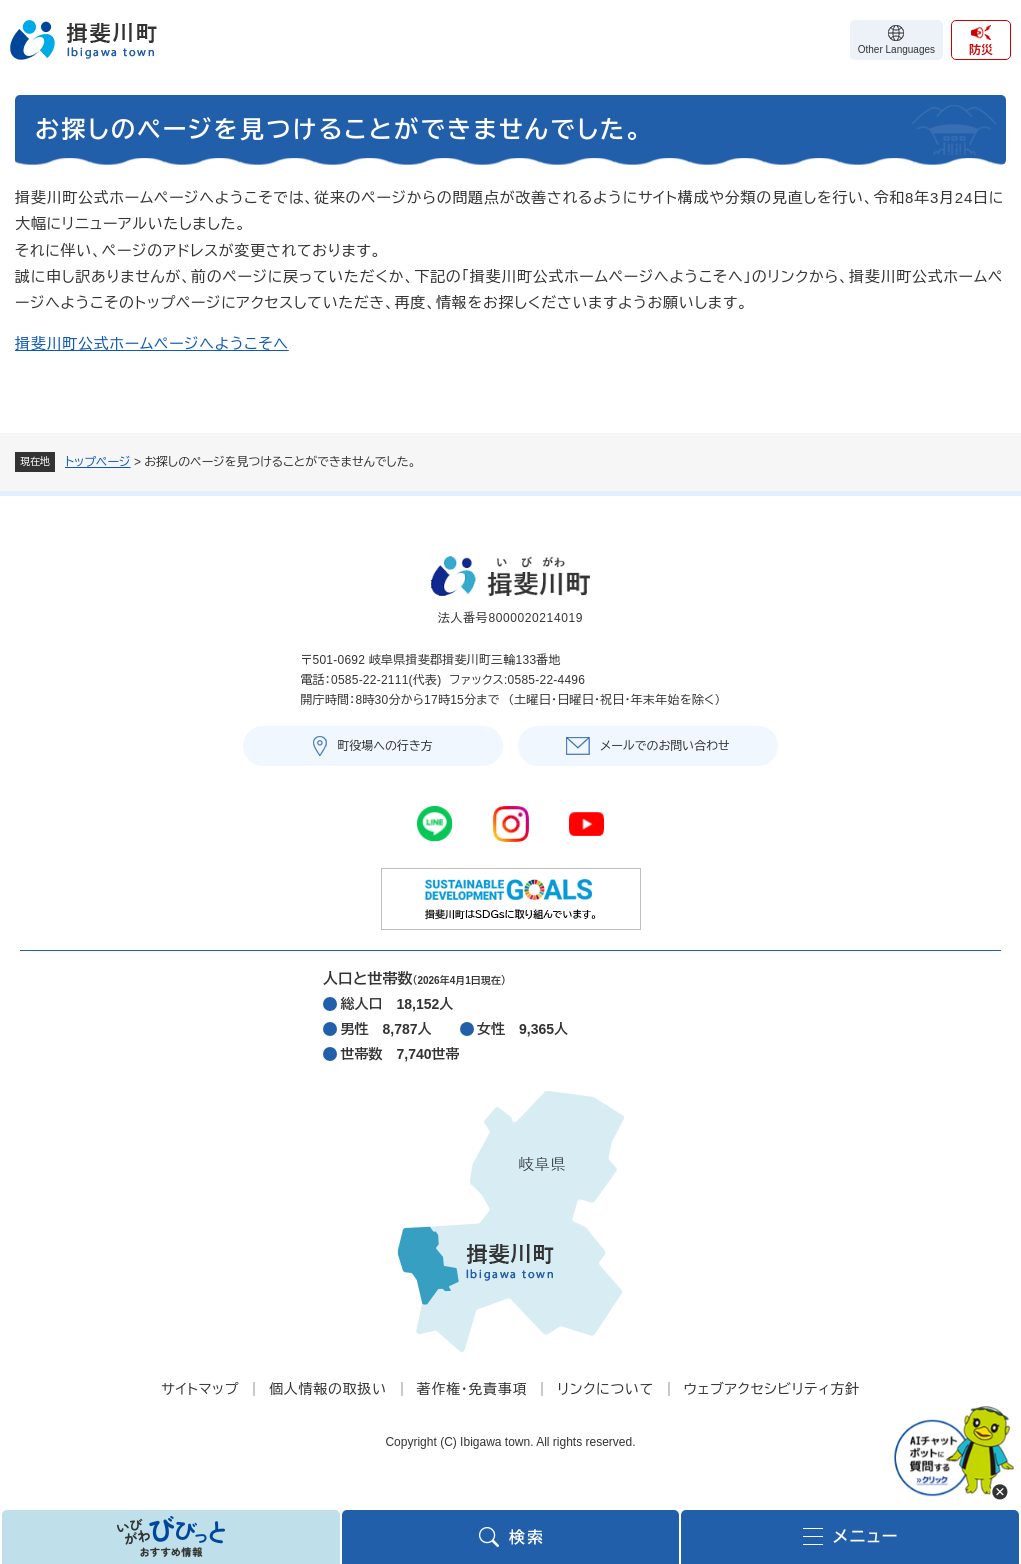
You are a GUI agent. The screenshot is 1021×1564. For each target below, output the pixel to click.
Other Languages (896, 49)
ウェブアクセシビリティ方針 (772, 1389)
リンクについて (605, 1389)
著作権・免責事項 (472, 1389)
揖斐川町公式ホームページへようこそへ (152, 343)
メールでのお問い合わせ (664, 746)
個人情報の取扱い (328, 1389)
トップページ (98, 462)
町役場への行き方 (385, 746)
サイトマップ (200, 1389)
